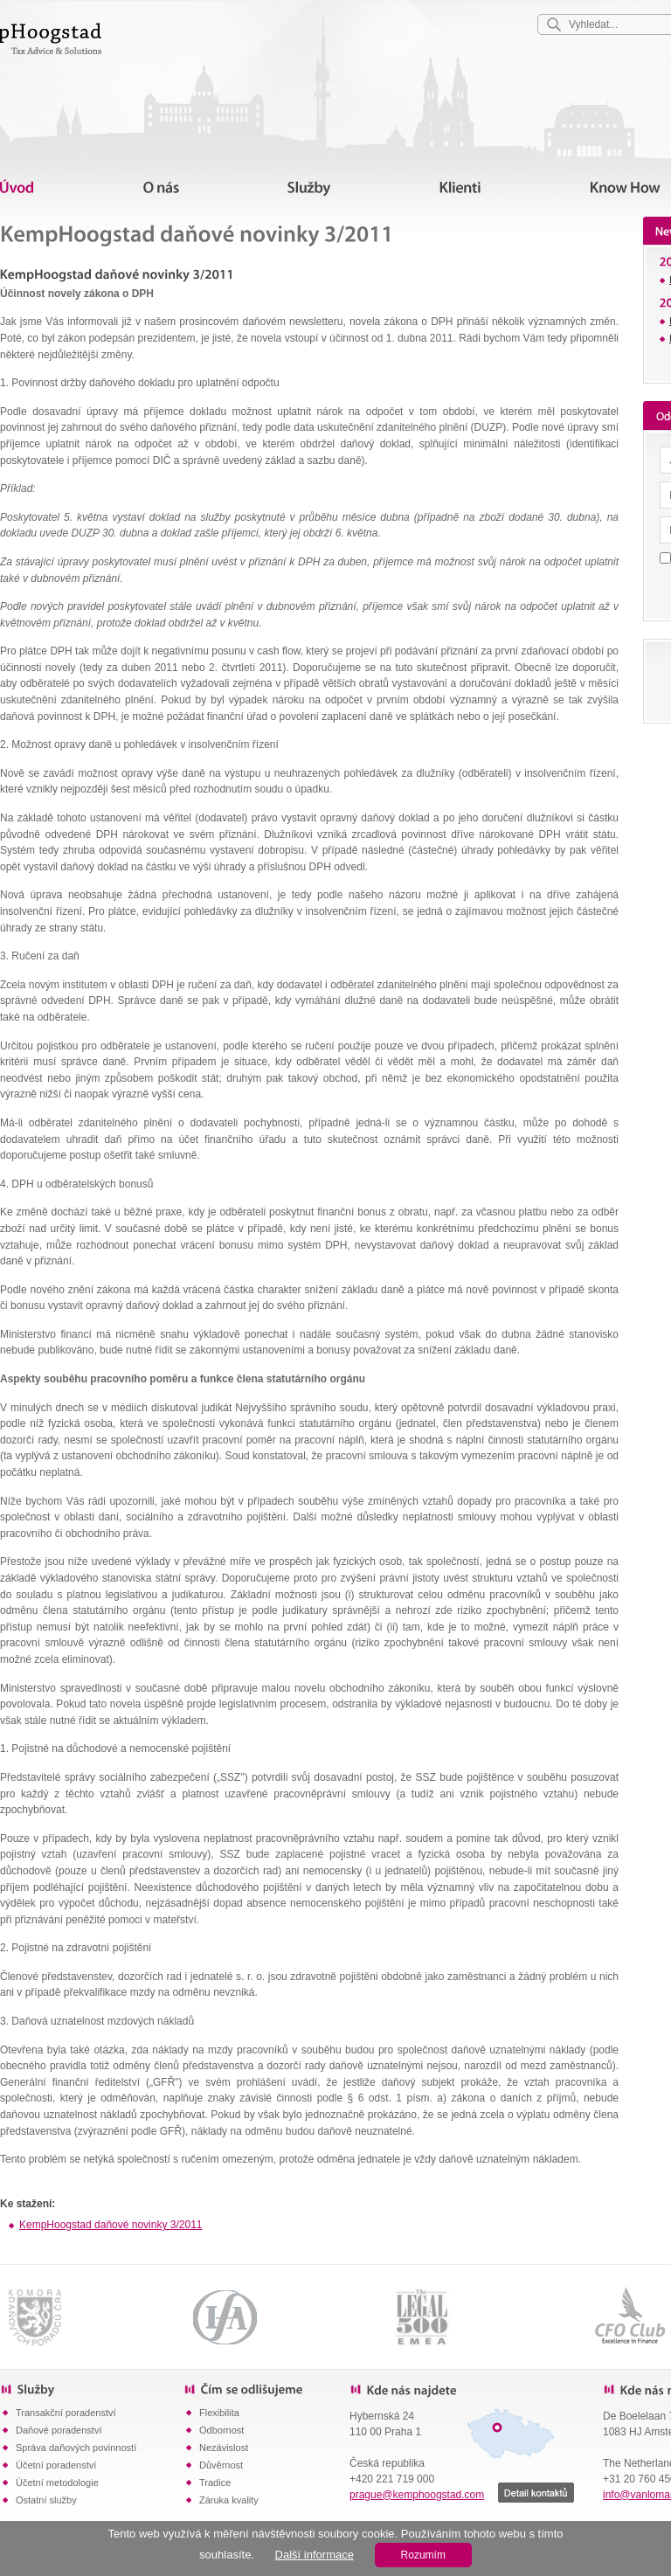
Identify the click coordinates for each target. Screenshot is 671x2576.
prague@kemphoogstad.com (416, 2495)
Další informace (314, 2554)
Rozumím (423, 2555)
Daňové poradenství (58, 2430)
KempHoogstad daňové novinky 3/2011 (110, 2225)
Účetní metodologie (57, 2482)
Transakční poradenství (66, 2412)
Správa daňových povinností (76, 2447)
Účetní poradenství (56, 2465)
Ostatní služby (46, 2500)
